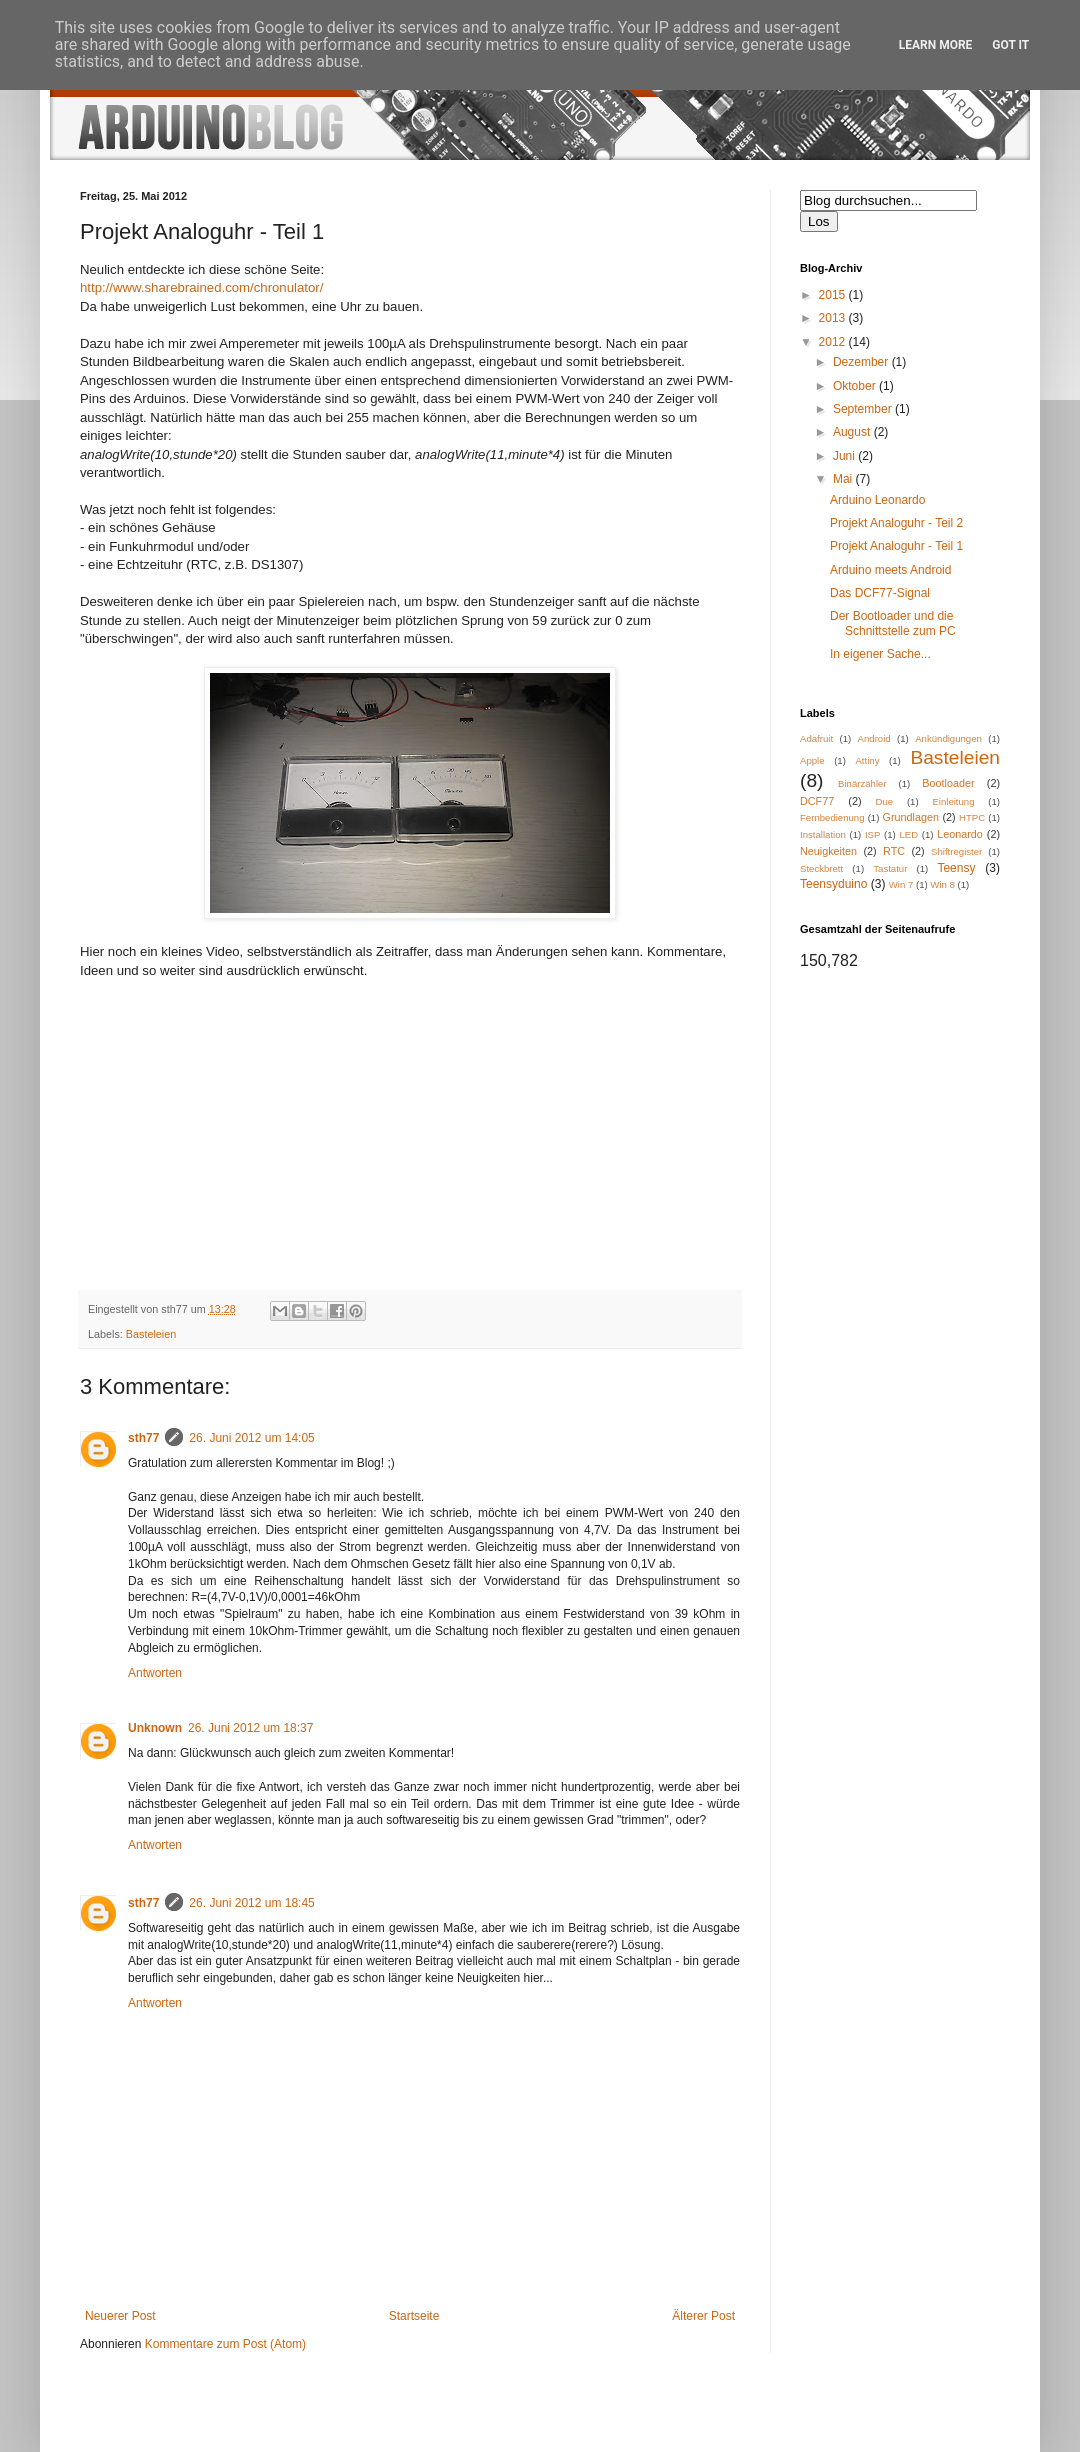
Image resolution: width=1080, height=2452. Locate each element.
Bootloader (948, 783)
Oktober (856, 386)
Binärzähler (862, 783)
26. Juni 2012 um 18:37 (250, 1728)
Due (885, 801)
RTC (894, 851)
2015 (834, 295)
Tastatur (890, 868)
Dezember (862, 362)
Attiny (867, 760)
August (853, 432)
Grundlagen (911, 817)
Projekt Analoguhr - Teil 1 (896, 546)
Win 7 (901, 884)
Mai (844, 479)
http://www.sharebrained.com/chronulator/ (201, 287)
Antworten (155, 1673)
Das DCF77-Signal (880, 593)
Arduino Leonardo (877, 500)
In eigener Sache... (880, 654)
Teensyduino (833, 884)
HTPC (972, 817)
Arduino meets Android (890, 570)
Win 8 (942, 884)
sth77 (143, 1438)
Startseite (414, 2316)
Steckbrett (821, 868)
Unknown (155, 1728)
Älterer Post (703, 2316)
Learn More (936, 45)
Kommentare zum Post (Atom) (225, 2344)
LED (908, 834)
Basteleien (151, 1334)
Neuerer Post (120, 2316)
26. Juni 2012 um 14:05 (251, 1438)
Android (874, 738)
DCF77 (817, 801)
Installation (823, 834)
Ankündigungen (948, 738)
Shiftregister (956, 851)
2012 (834, 342)
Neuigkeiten (828, 851)
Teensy (956, 868)
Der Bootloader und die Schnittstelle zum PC (893, 623)
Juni (845, 456)
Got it (1010, 45)
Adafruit (816, 738)
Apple (812, 760)
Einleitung (953, 801)
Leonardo (960, 834)
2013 (834, 318)
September (864, 409)
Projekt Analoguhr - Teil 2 (896, 523)
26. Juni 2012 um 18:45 (251, 1903)
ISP (872, 834)
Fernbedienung (832, 817)
